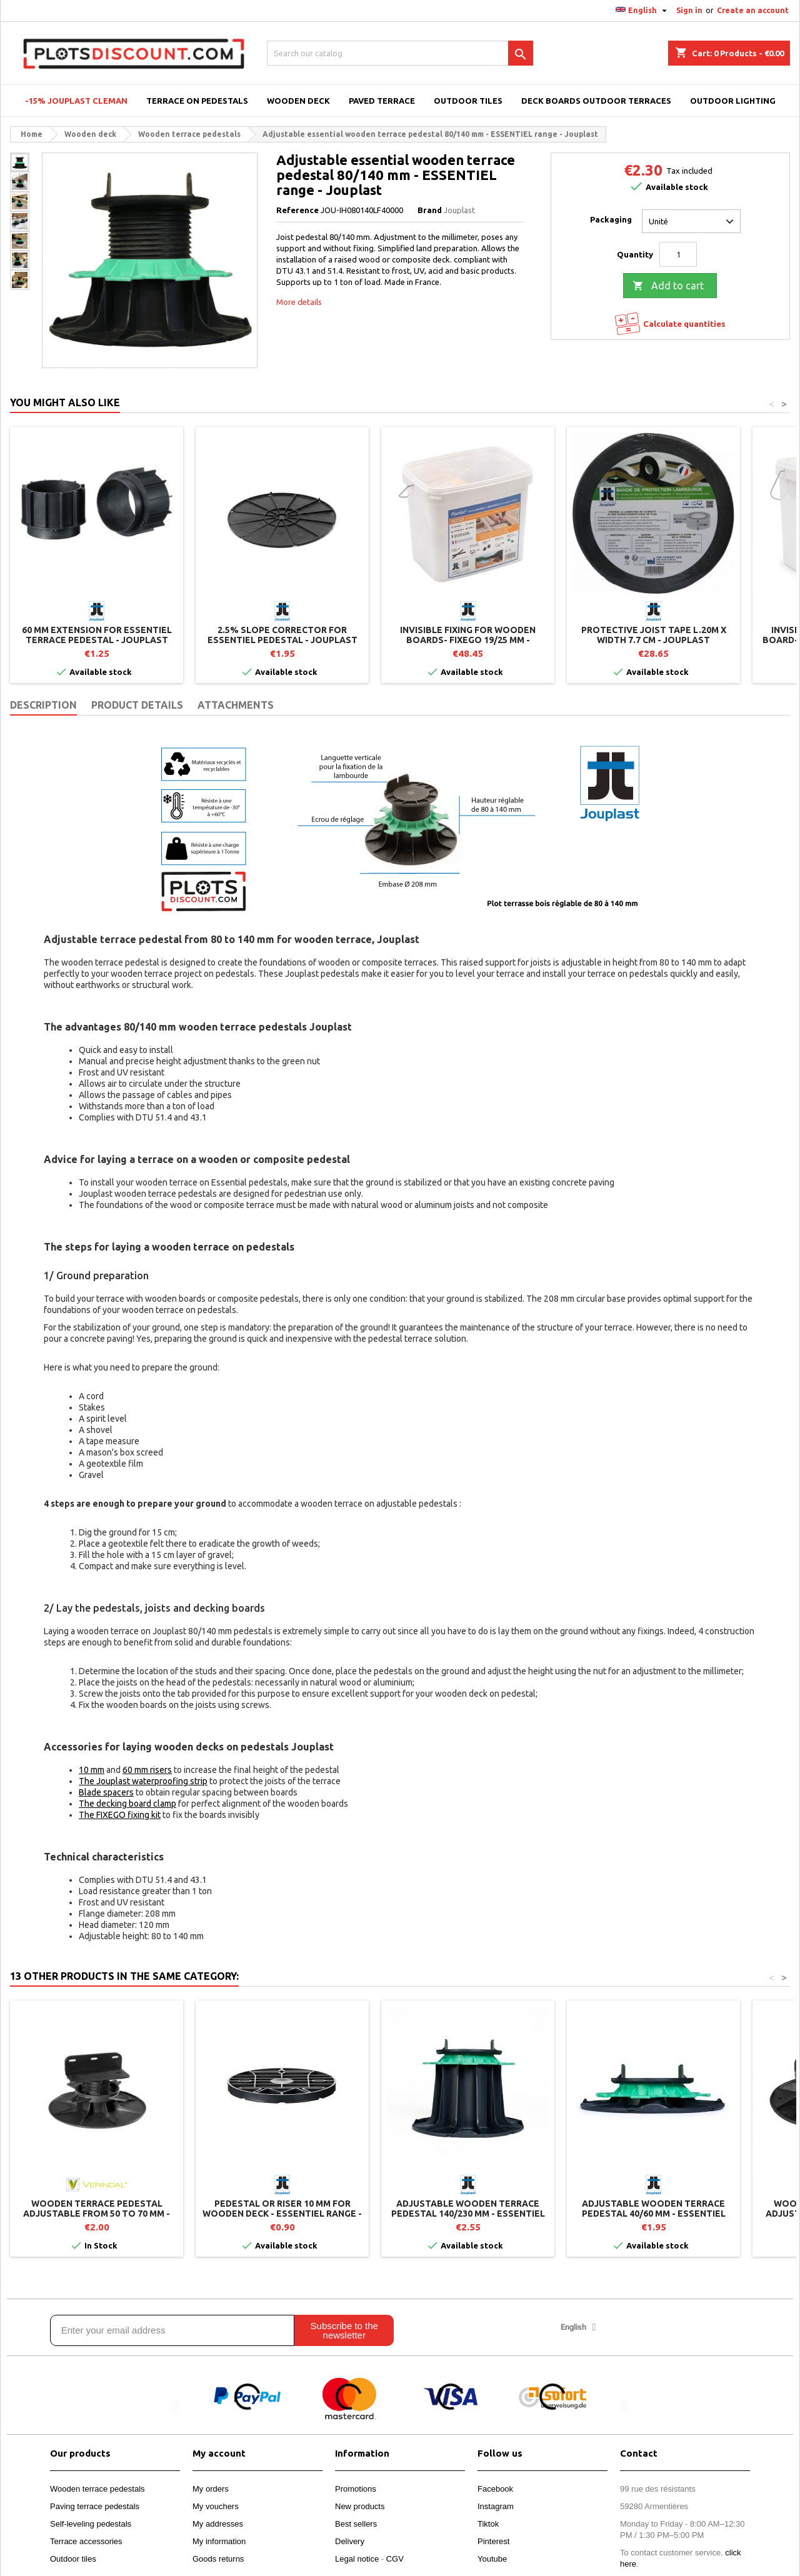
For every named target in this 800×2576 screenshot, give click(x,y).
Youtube (492, 2559)
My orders (210, 2489)
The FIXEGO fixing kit (120, 1815)
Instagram (496, 2506)
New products (359, 2506)
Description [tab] (43, 705)
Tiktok (488, 2524)
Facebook (495, 2489)
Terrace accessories (86, 2541)
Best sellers (356, 2524)
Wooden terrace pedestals (97, 2489)
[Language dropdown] (643, 10)
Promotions (355, 2489)
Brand (430, 210)
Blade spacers (106, 1792)
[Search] (400, 53)
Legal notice (357, 2559)
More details (299, 301)
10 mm (91, 1770)
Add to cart (668, 286)
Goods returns (218, 2559)
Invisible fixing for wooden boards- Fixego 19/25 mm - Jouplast (468, 640)
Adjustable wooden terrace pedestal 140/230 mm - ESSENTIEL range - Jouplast (468, 2214)
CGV (395, 2559)
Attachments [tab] (236, 705)
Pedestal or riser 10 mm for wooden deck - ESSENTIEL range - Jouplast (282, 2214)
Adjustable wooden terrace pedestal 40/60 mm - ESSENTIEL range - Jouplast (654, 2214)
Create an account (753, 10)
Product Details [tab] (137, 705)
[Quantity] (678, 254)
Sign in (689, 10)
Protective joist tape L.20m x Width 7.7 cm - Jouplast (653, 635)
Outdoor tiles (73, 2559)
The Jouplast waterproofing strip (143, 1781)
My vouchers (215, 2506)
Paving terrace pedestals (94, 2506)
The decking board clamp (127, 1804)
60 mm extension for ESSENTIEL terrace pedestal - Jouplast (97, 635)
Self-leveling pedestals (90, 2524)
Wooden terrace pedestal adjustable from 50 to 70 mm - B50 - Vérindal (96, 2214)
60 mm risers (147, 1770)
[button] (176, 2406)
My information (219, 2541)
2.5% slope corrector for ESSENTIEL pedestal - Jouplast (283, 635)
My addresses (217, 2524)
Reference (297, 210)
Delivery (349, 2541)
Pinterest (493, 2541)
